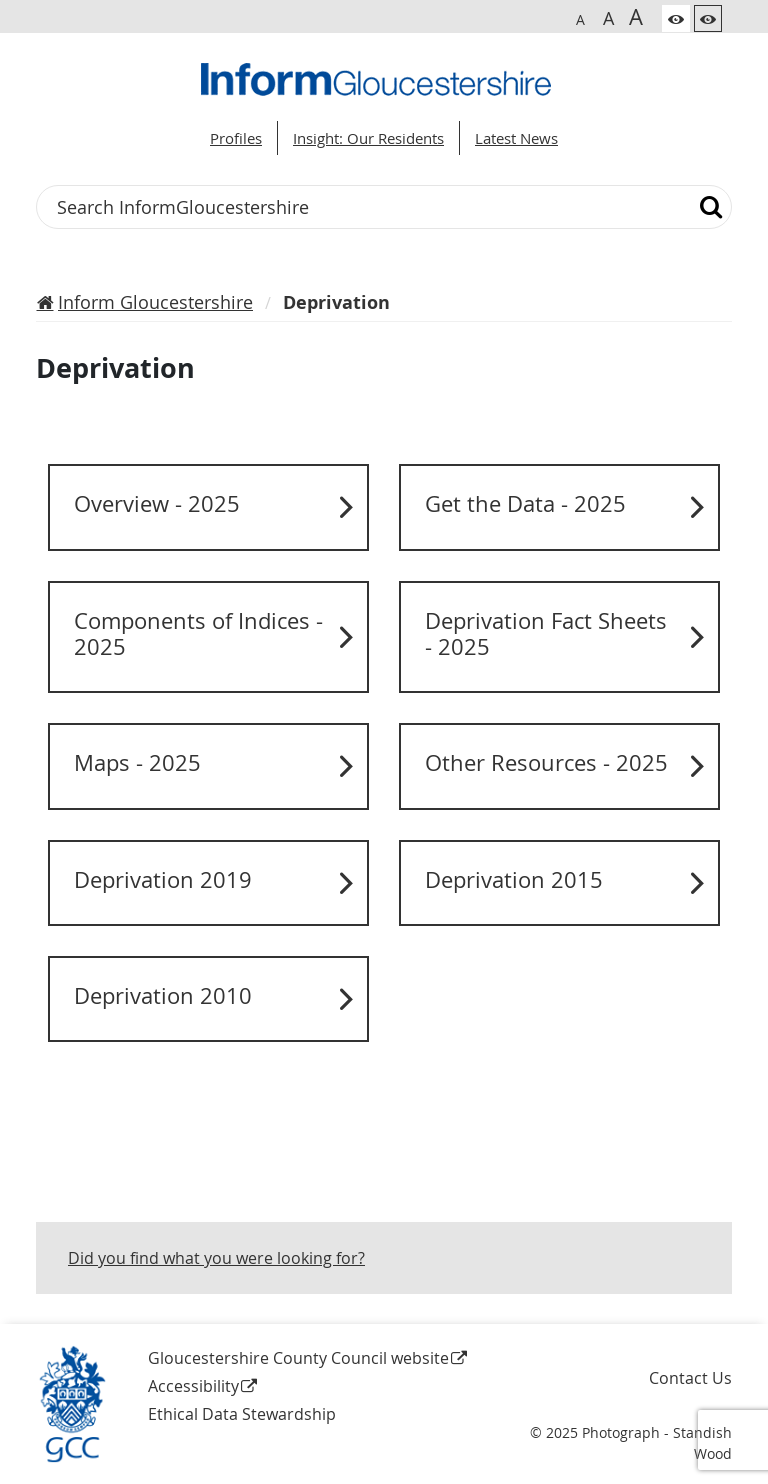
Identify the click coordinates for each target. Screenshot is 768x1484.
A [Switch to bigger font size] (608, 18)
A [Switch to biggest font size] (636, 16)
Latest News (516, 138)
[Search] (711, 207)
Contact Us (690, 1378)
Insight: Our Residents (368, 138)
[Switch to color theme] (676, 18)
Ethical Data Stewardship (242, 1414)
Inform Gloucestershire (155, 302)
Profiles (236, 138)
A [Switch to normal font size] (580, 19)
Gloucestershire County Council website (298, 1358)
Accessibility (193, 1386)
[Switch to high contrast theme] (708, 18)
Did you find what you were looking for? (216, 1258)
